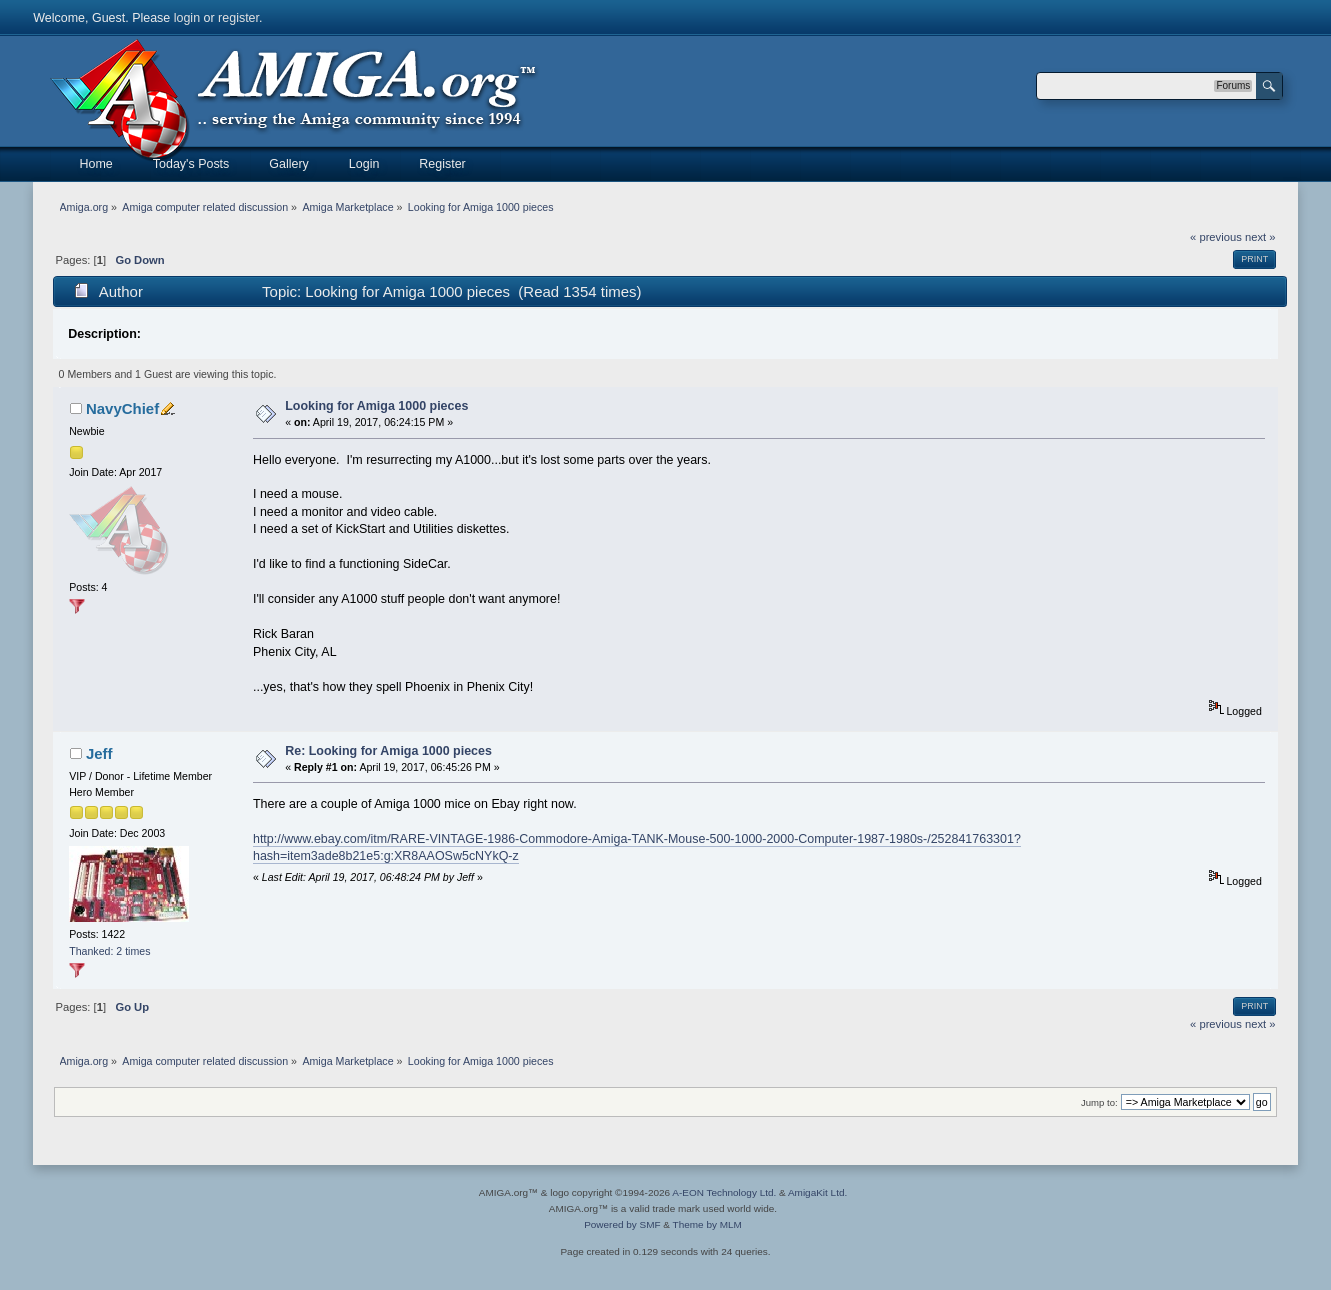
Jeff (99, 753)
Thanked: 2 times (109, 951)
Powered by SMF (622, 1224)
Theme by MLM (707, 1224)
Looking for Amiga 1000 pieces (376, 406)
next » (1260, 237)
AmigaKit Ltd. (817, 1192)
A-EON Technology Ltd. (724, 1192)
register (238, 18)
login (187, 18)
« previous (1216, 237)
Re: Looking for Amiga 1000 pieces (388, 751)
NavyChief (122, 408)
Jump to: (1099, 1102)
